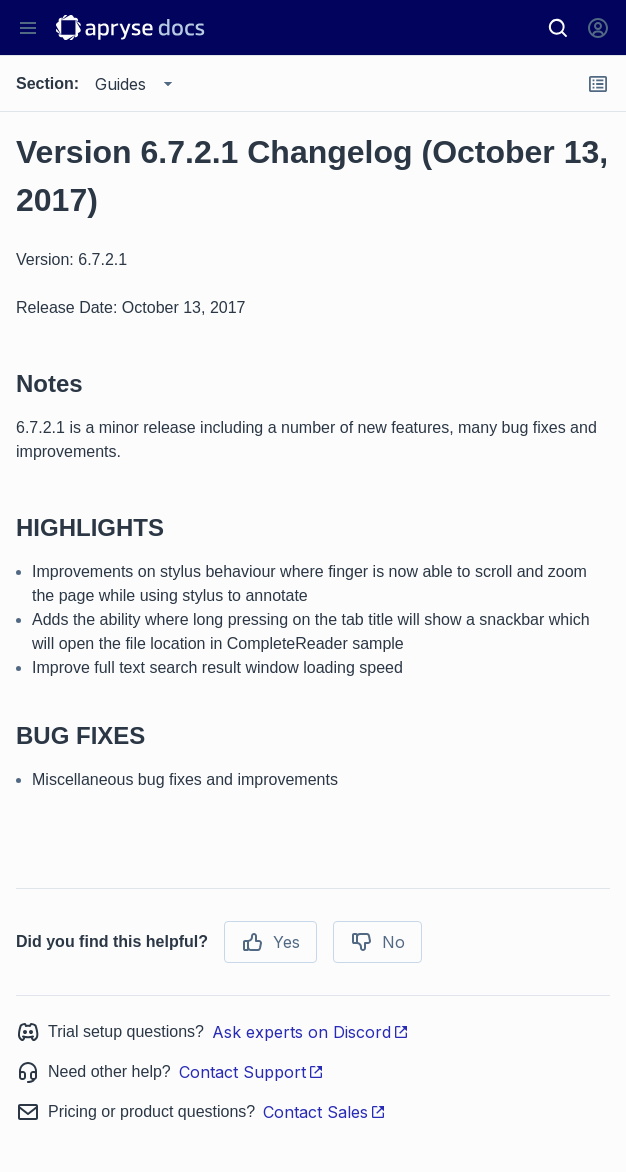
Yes (270, 942)
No (377, 942)
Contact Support (251, 1072)
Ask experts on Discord (310, 1032)
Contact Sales (324, 1112)
